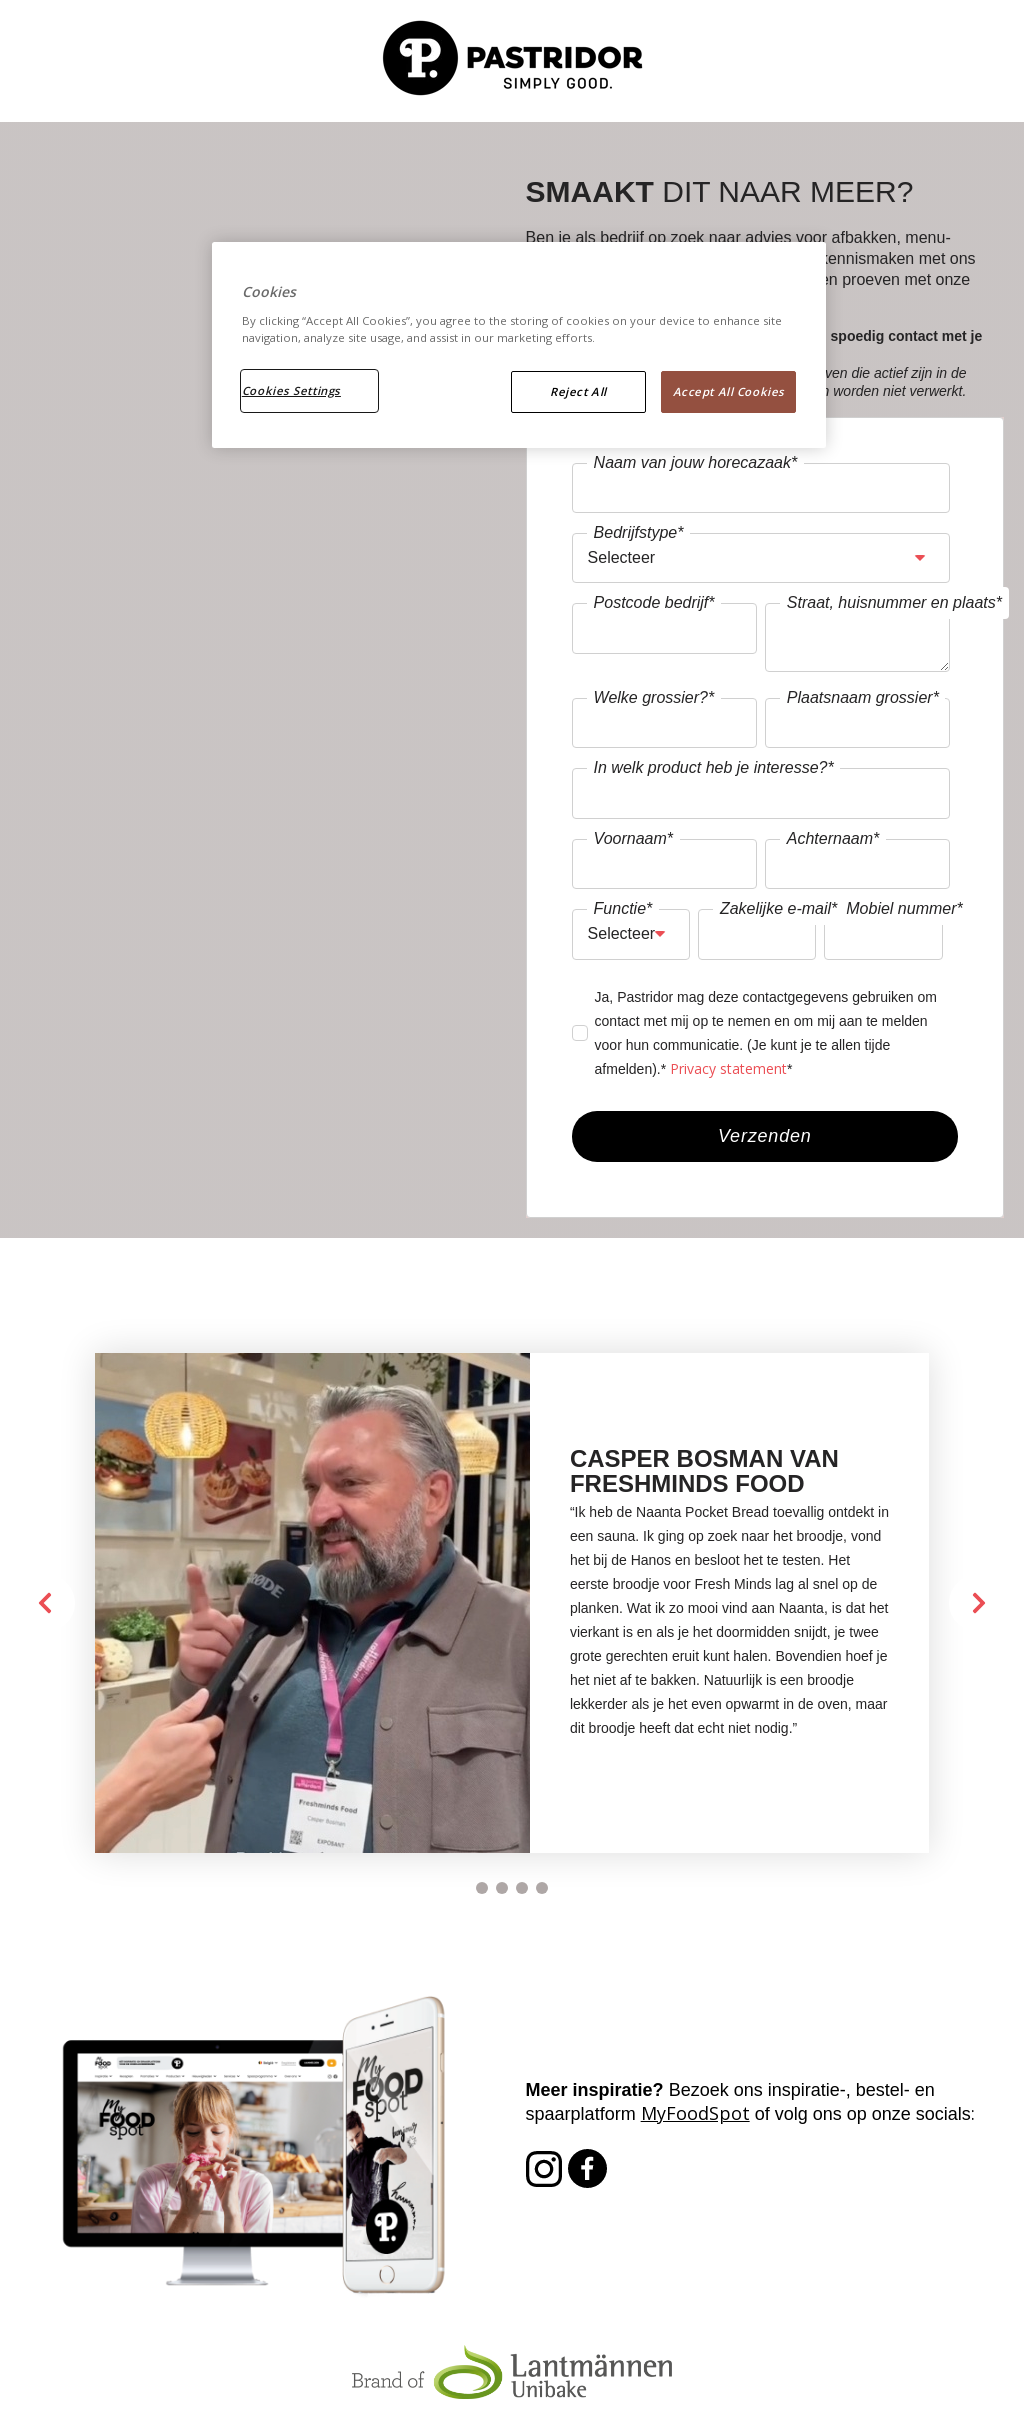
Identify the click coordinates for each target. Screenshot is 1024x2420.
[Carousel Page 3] (522, 1888)
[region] (519, 345)
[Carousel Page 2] (502, 1888)
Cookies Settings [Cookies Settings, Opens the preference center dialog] (291, 390)
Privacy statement (728, 1068)
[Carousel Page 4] (542, 1888)
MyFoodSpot (695, 2113)
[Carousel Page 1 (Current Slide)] (482, 1888)
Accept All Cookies (729, 391)
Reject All (578, 391)
